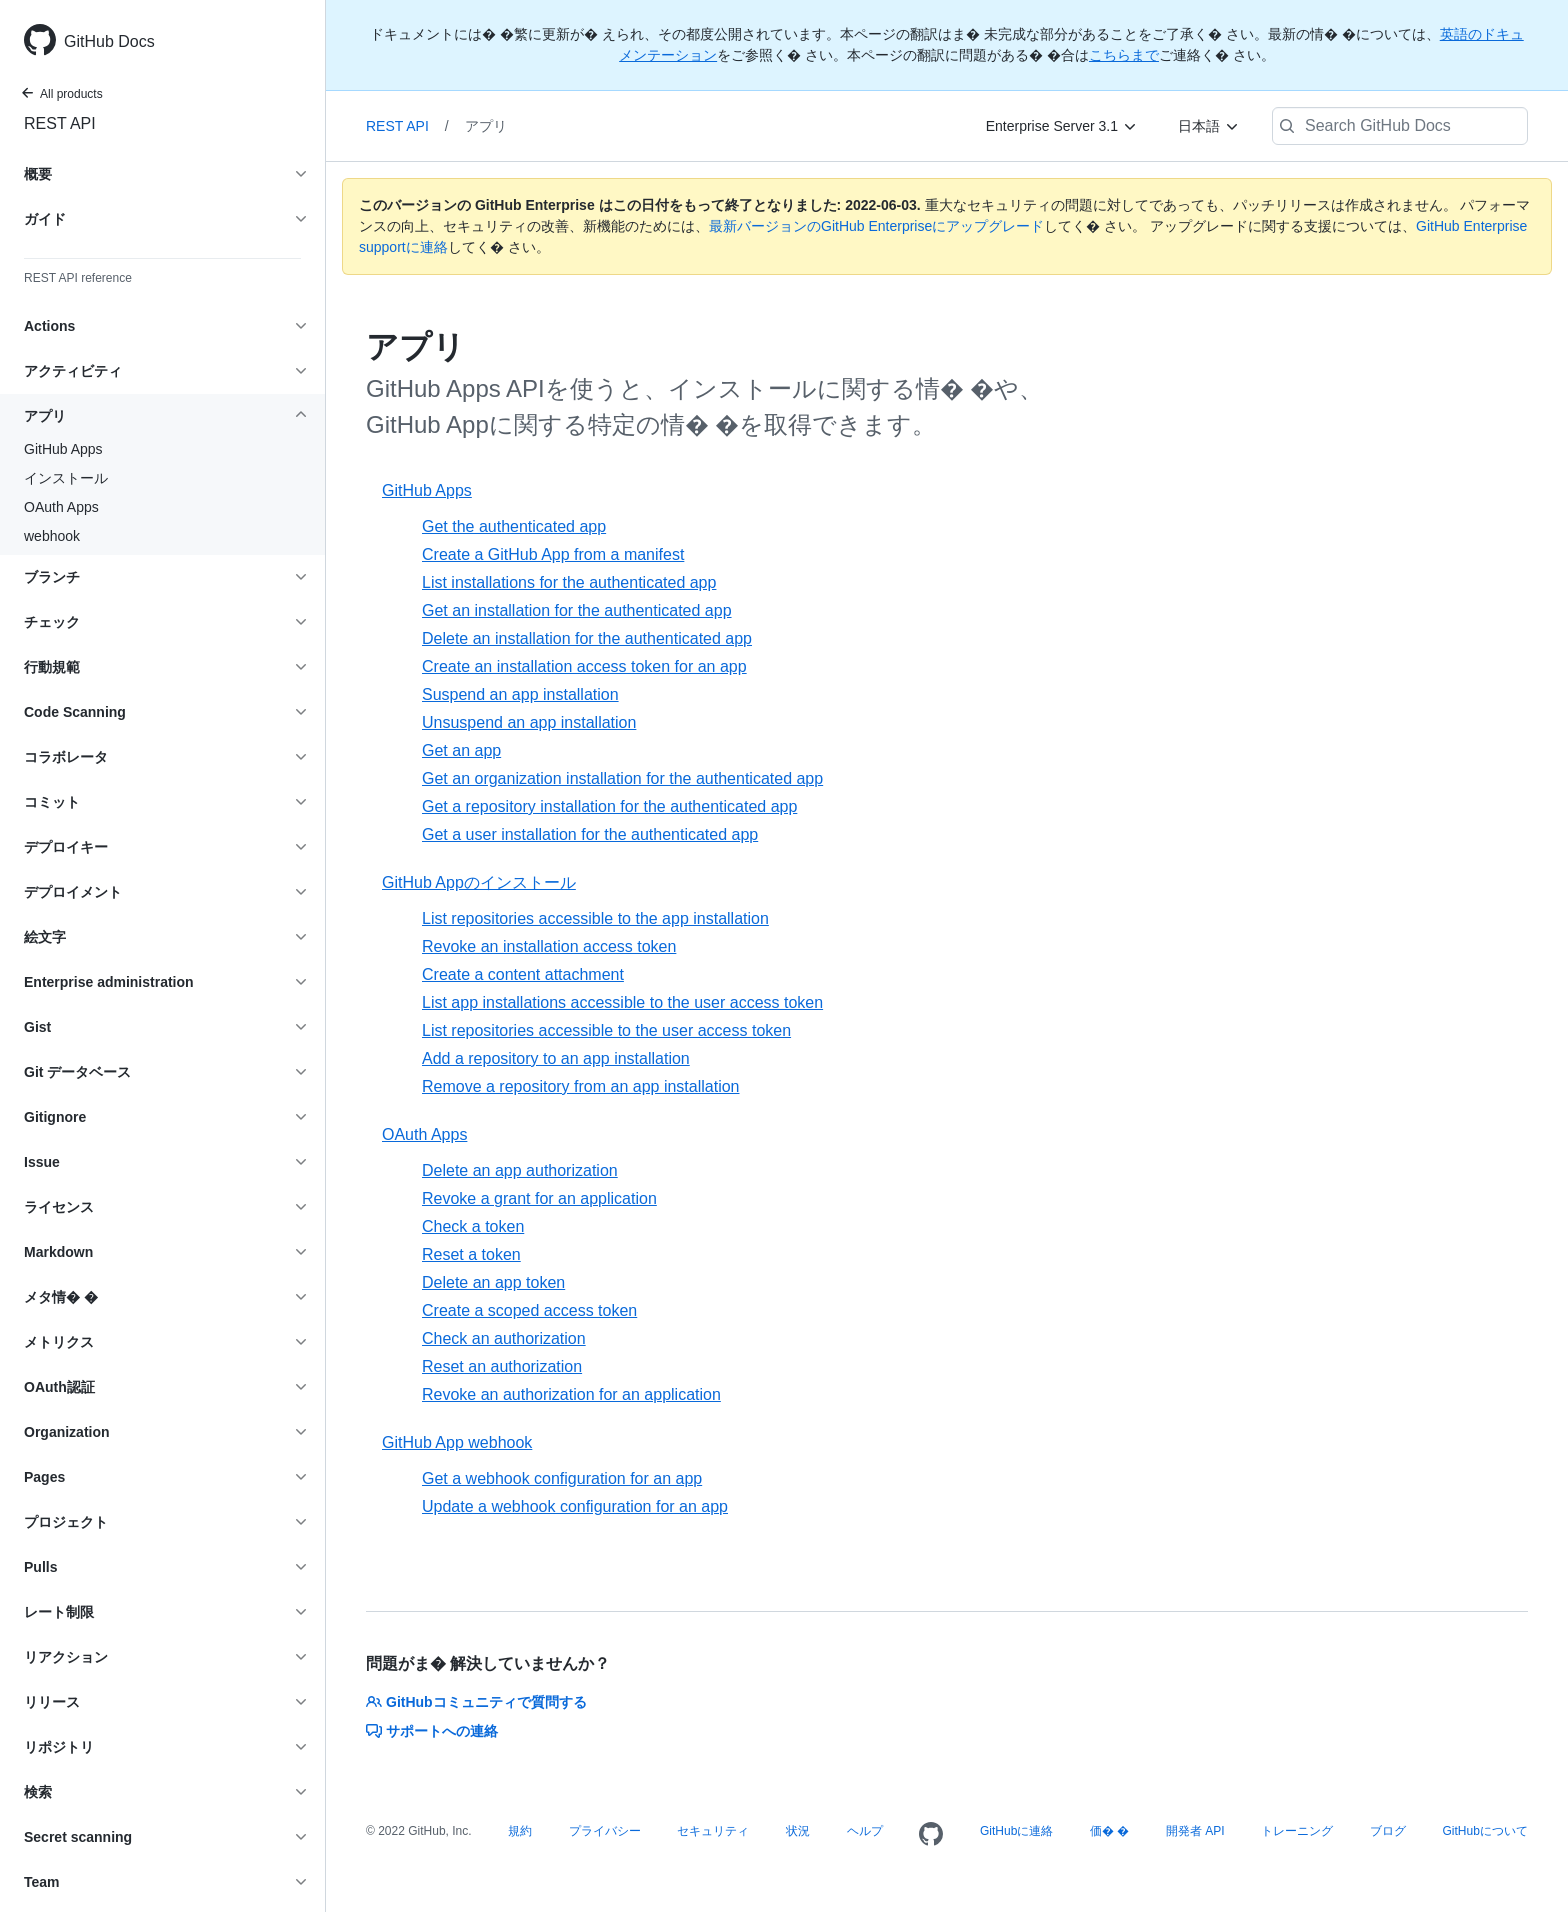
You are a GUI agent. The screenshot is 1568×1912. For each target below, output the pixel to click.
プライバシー (605, 1831)
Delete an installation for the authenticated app (587, 638)
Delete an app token (493, 1282)
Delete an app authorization (520, 1170)
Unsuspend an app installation (529, 722)
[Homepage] (931, 1835)
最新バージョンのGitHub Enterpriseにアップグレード (876, 226)
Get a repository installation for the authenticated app (609, 806)
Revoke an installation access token (549, 946)
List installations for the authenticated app (569, 582)
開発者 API (1195, 1831)
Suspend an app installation (520, 694)
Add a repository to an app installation (556, 1058)
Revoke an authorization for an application (571, 1394)
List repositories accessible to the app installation (595, 918)
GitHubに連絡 (1016, 1831)
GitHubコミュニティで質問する (476, 1702)
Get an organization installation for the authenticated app (622, 778)
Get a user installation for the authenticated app (590, 834)
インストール (66, 478)
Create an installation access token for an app (584, 666)
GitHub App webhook (457, 1442)
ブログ (1388, 1831)
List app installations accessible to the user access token (622, 1002)
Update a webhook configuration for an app (575, 1506)
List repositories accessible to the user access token (606, 1030)
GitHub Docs (109, 41)
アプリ (486, 126)
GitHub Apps (63, 449)
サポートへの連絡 (432, 1731)
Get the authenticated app (514, 526)
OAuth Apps (61, 507)
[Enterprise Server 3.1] (1062, 126)
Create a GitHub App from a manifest (553, 554)
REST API (60, 123)
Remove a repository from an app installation (581, 1086)
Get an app (461, 750)
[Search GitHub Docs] (1400, 126)
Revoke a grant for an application (539, 1198)
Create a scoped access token (529, 1310)
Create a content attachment (523, 974)
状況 (798, 1831)
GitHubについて (1484, 1831)
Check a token (473, 1226)
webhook (52, 536)
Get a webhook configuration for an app (562, 1478)
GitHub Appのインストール (479, 882)
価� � (1109, 1831)
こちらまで (1124, 55)
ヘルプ (865, 1831)
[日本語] (1209, 126)
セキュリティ (713, 1831)
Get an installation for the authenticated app (577, 610)
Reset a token (471, 1254)
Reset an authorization (502, 1366)
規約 (520, 1831)
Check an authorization (504, 1338)
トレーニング (1297, 1831)
